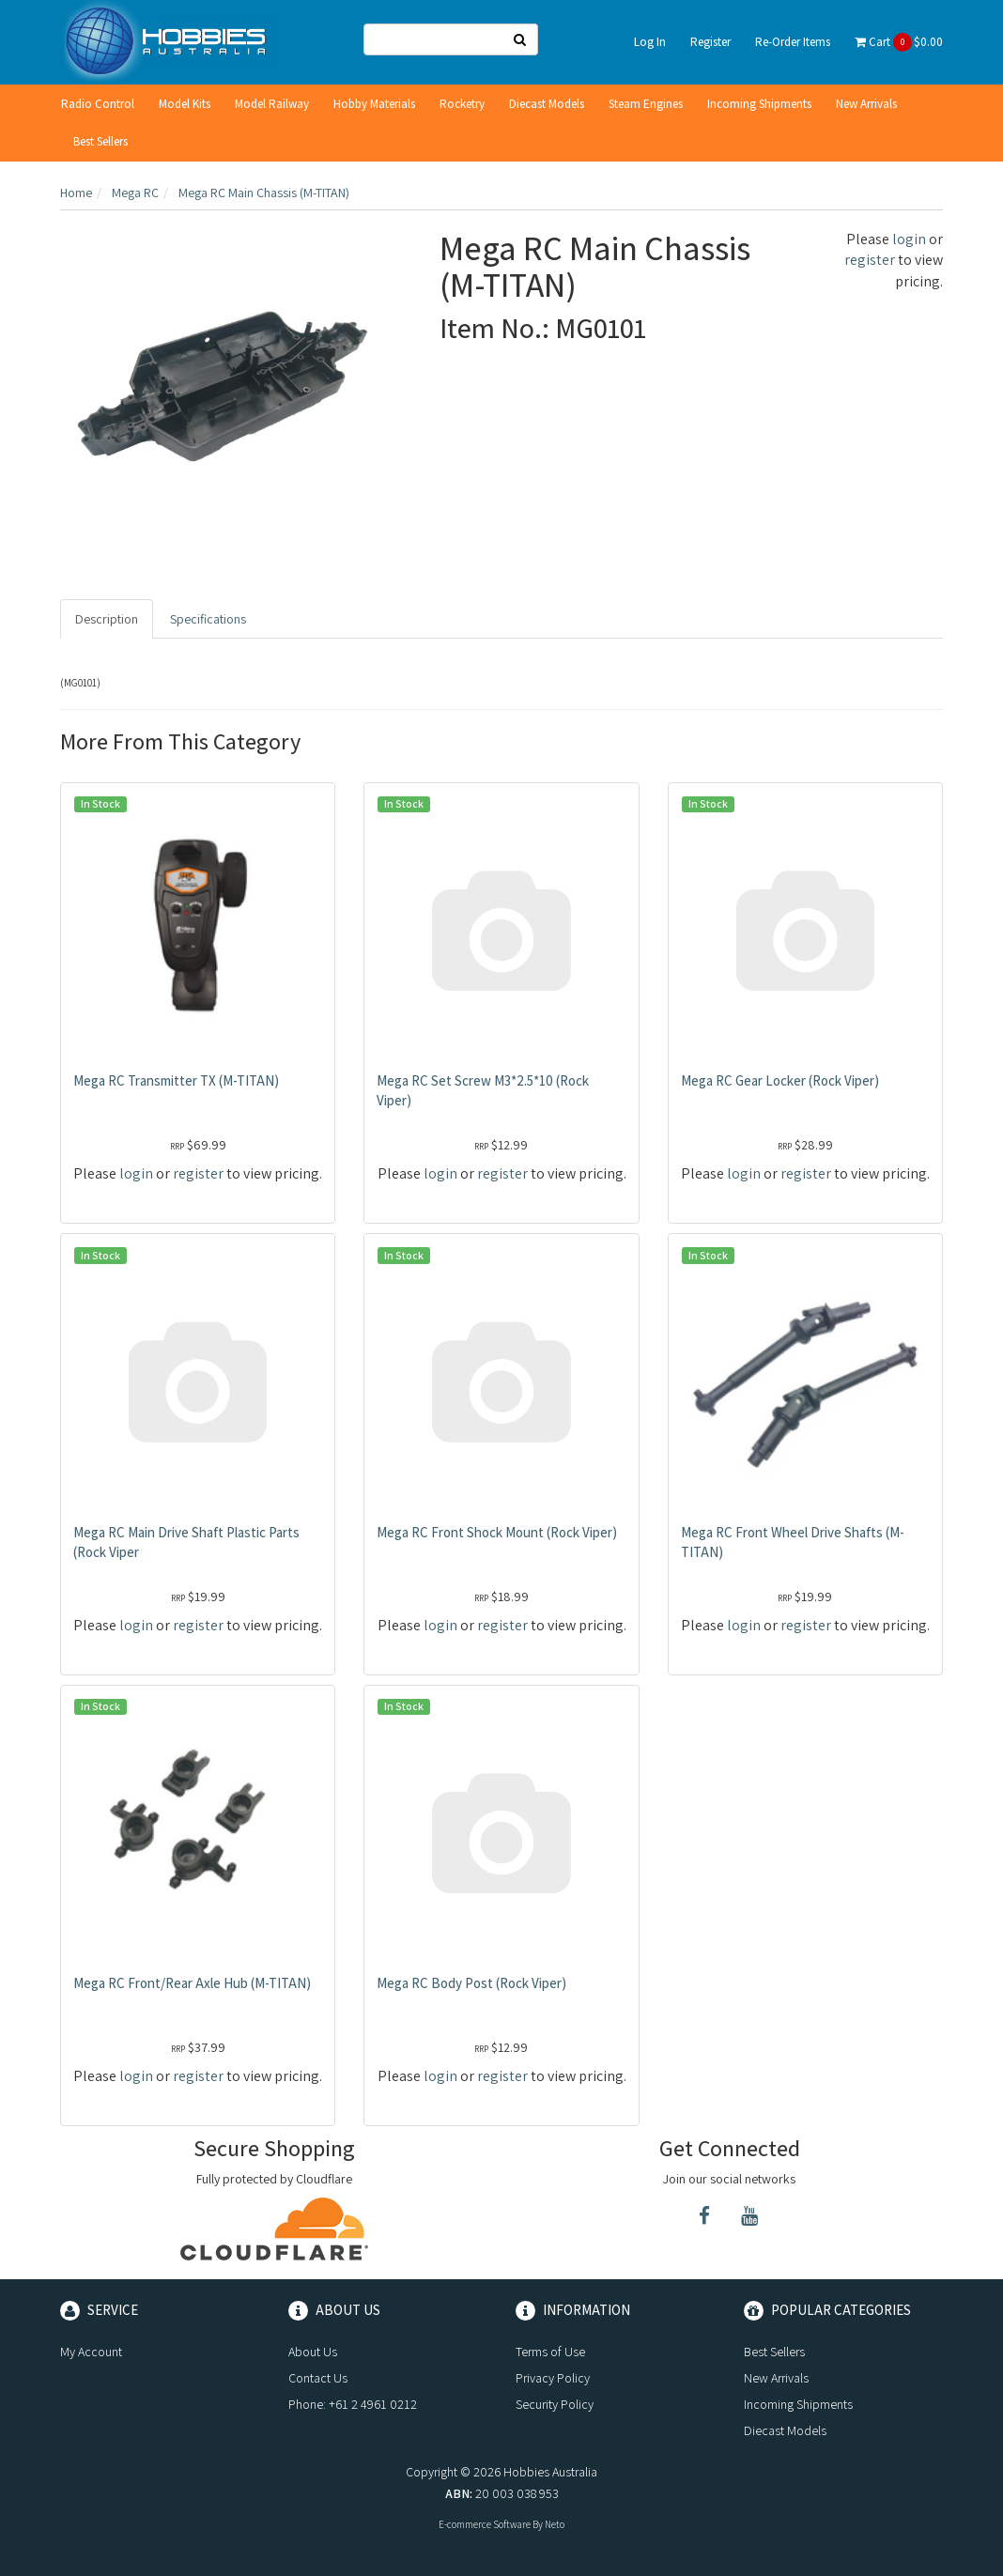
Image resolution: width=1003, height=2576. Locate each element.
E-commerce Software (485, 2524)
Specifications (208, 618)
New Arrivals (866, 104)
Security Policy (555, 2404)
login (909, 239)
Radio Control (97, 104)
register (869, 260)
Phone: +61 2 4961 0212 (352, 2404)
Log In (650, 42)
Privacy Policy (553, 2377)
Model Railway (272, 104)
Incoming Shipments (759, 104)
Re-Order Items (792, 42)
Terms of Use (550, 2351)
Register (710, 42)
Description (106, 618)
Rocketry (462, 104)
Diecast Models (546, 104)
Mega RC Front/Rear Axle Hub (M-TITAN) (192, 1983)
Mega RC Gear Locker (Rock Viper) (780, 1080)
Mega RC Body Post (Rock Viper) (471, 1983)
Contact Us (317, 2377)
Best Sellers (100, 141)
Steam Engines (646, 104)
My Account (91, 2351)
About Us (312, 2351)
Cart (899, 42)
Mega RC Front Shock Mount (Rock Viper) (497, 1532)
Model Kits (184, 104)
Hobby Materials (374, 104)
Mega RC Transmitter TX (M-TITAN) (176, 1080)
